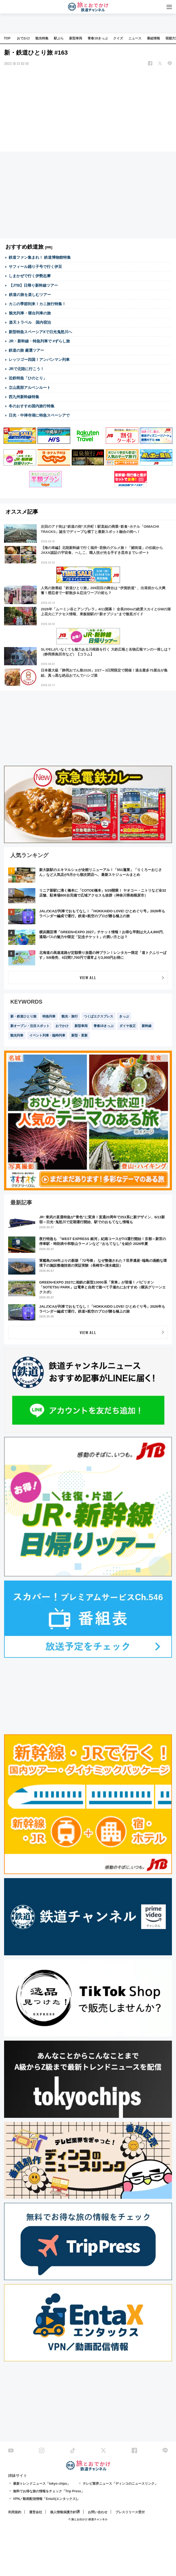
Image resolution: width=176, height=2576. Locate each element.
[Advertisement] (88, 109)
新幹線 (147, 1026)
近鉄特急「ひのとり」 (28, 378)
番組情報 (153, 38)
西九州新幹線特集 (24, 397)
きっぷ (124, 1016)
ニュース (134, 38)
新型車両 (75, 38)
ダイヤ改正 (127, 1026)
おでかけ (23, 38)
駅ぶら (59, 38)
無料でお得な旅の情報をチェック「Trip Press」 (48, 2491)
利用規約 (14, 2512)
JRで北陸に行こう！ (26, 369)
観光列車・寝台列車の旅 (30, 313)
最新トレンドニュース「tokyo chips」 (41, 2484)
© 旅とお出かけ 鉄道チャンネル (88, 2519)
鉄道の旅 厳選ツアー (26, 350)
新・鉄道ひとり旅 (23, 1016)
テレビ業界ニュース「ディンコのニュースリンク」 (120, 2484)
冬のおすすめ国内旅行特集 (31, 406)
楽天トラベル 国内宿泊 (30, 322)
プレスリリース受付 (130, 2512)
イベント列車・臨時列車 (47, 1035)
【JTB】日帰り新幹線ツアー (33, 285)
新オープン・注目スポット (30, 1026)
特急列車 (48, 1016)
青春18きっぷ (97, 38)
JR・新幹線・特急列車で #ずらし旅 (39, 341)
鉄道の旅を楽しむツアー (30, 294)
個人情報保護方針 (63, 2512)
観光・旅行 (69, 1016)
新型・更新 (79, 1035)
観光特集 (41, 38)
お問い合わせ (97, 2512)
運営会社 (35, 2512)
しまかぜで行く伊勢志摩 (30, 276)
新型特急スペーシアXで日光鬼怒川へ (40, 332)
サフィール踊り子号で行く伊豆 (35, 266)
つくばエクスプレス (98, 1016)
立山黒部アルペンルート (30, 387)
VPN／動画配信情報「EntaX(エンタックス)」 (46, 2499)
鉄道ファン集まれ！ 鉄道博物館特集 (40, 257)
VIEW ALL (88, 977)
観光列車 (16, 1035)
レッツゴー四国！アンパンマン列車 (39, 359)
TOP (7, 38)
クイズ (118, 38)
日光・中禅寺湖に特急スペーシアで (39, 415)
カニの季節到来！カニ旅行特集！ (37, 304)
